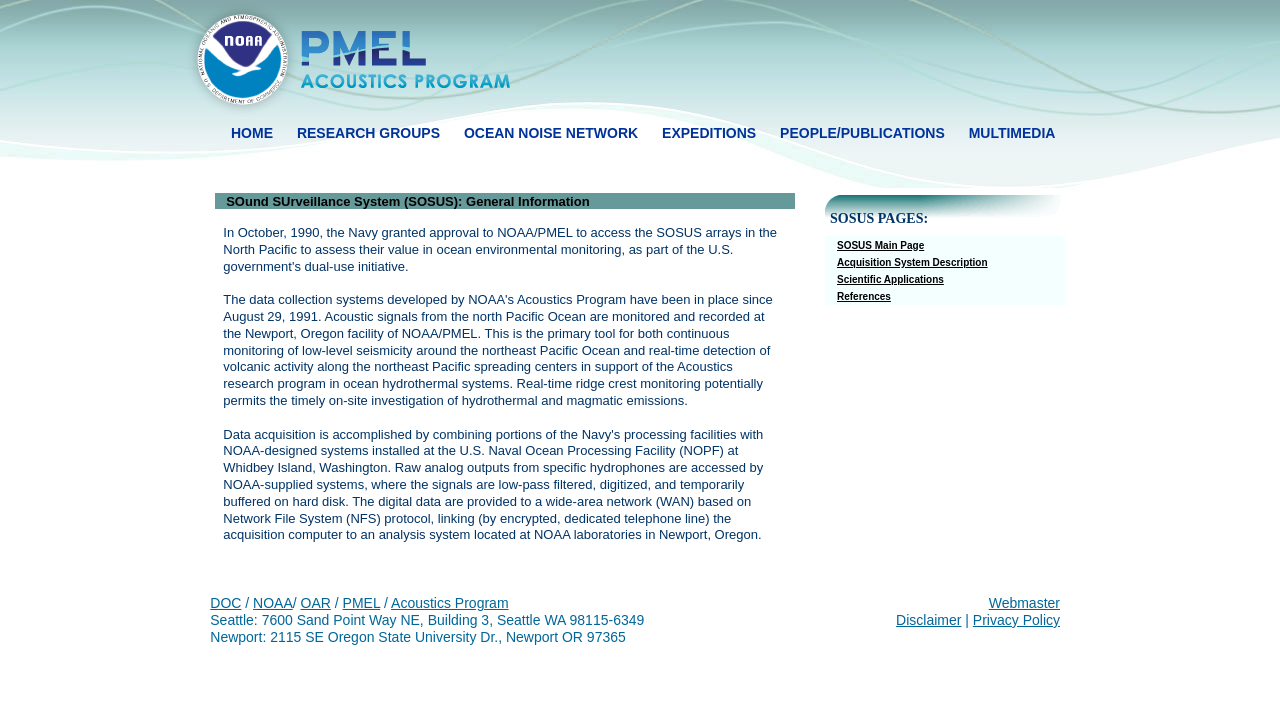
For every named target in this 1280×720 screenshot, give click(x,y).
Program (480, 603)
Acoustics (421, 603)
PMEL (362, 603)
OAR (316, 603)
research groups (368, 133)
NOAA (273, 603)
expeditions (709, 133)
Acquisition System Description (912, 262)
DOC (225, 603)
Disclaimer (928, 620)
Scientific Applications (890, 279)
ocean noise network (551, 133)
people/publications (862, 133)
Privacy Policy (1016, 620)
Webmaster (1024, 603)
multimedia (1012, 133)
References (864, 296)
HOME (252, 133)
